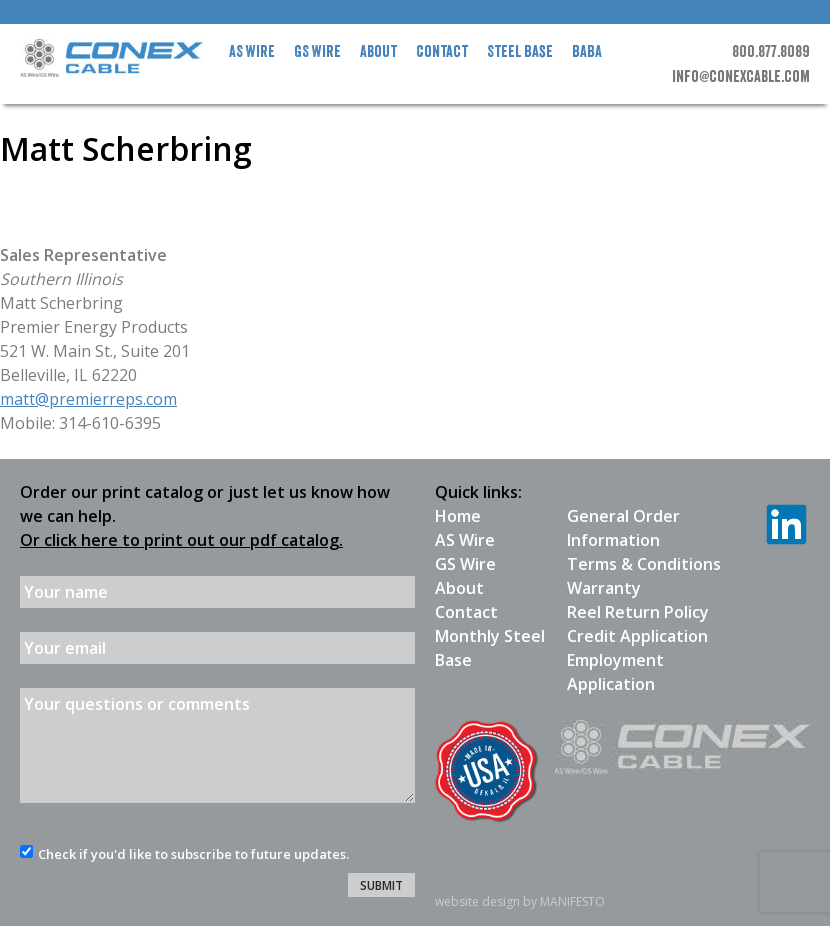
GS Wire (317, 52)
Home (458, 516)
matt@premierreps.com (88, 399)
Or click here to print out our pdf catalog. (181, 540)
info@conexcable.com (741, 77)
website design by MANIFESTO (520, 901)
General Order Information (623, 528)
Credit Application (637, 636)
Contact (442, 52)
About (378, 52)
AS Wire (252, 52)
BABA (587, 52)
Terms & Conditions (644, 564)
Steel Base (520, 52)
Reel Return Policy (638, 612)
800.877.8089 (771, 52)
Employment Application (615, 672)
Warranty (604, 588)
